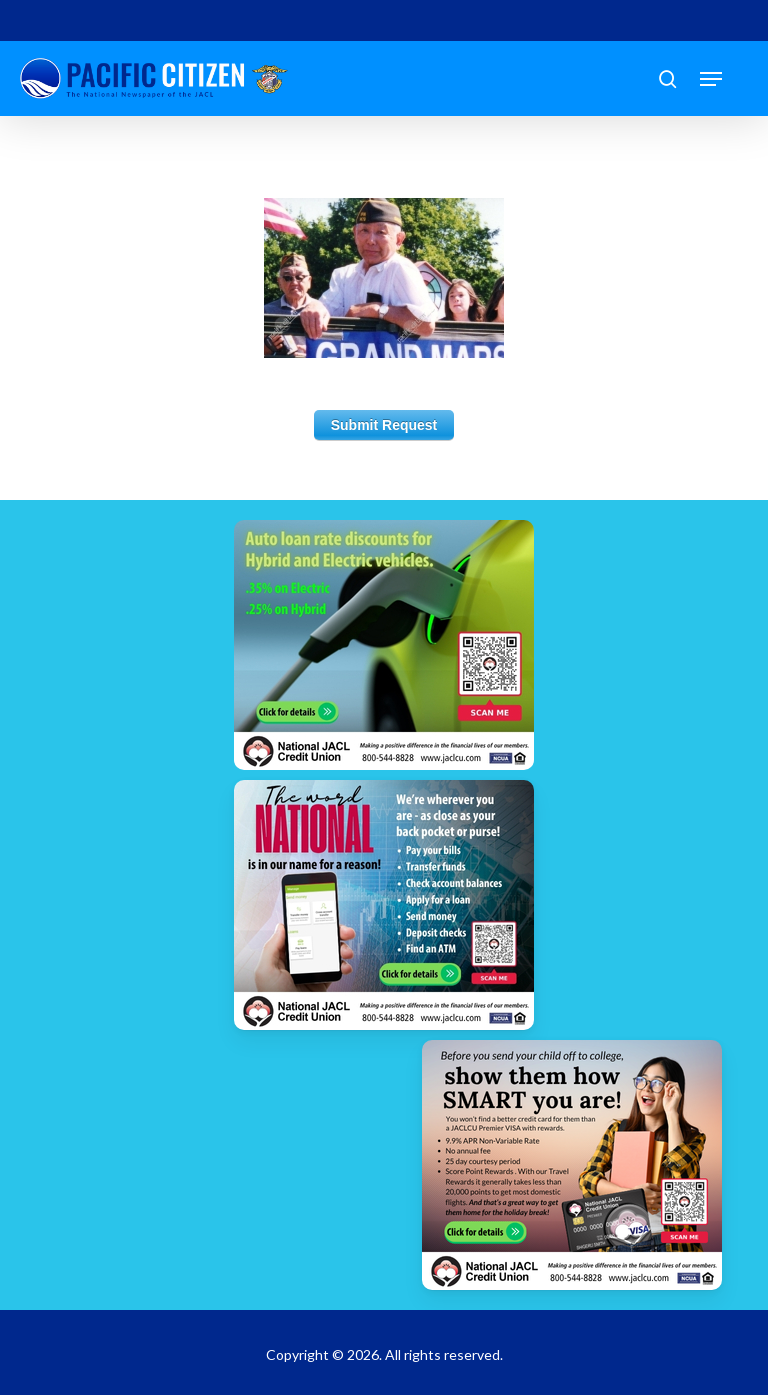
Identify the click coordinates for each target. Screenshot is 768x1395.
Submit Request (384, 425)
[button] (711, 79)
